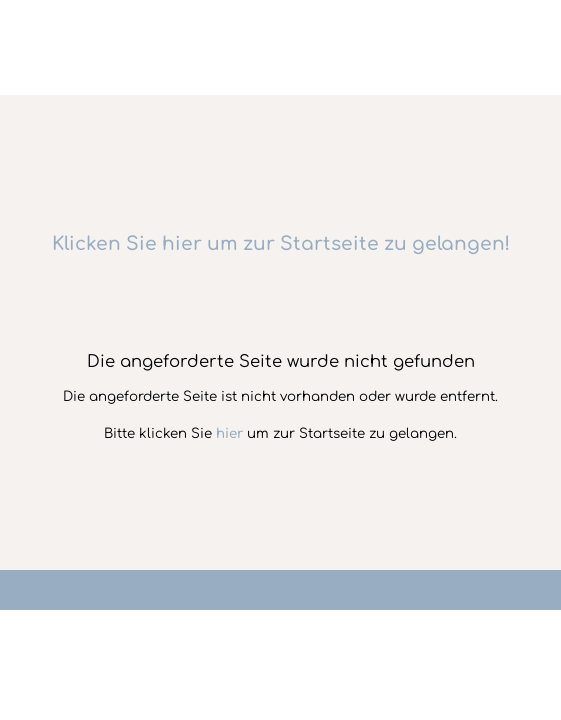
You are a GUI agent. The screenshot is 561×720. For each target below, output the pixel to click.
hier (229, 433)
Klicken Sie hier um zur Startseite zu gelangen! (281, 244)
